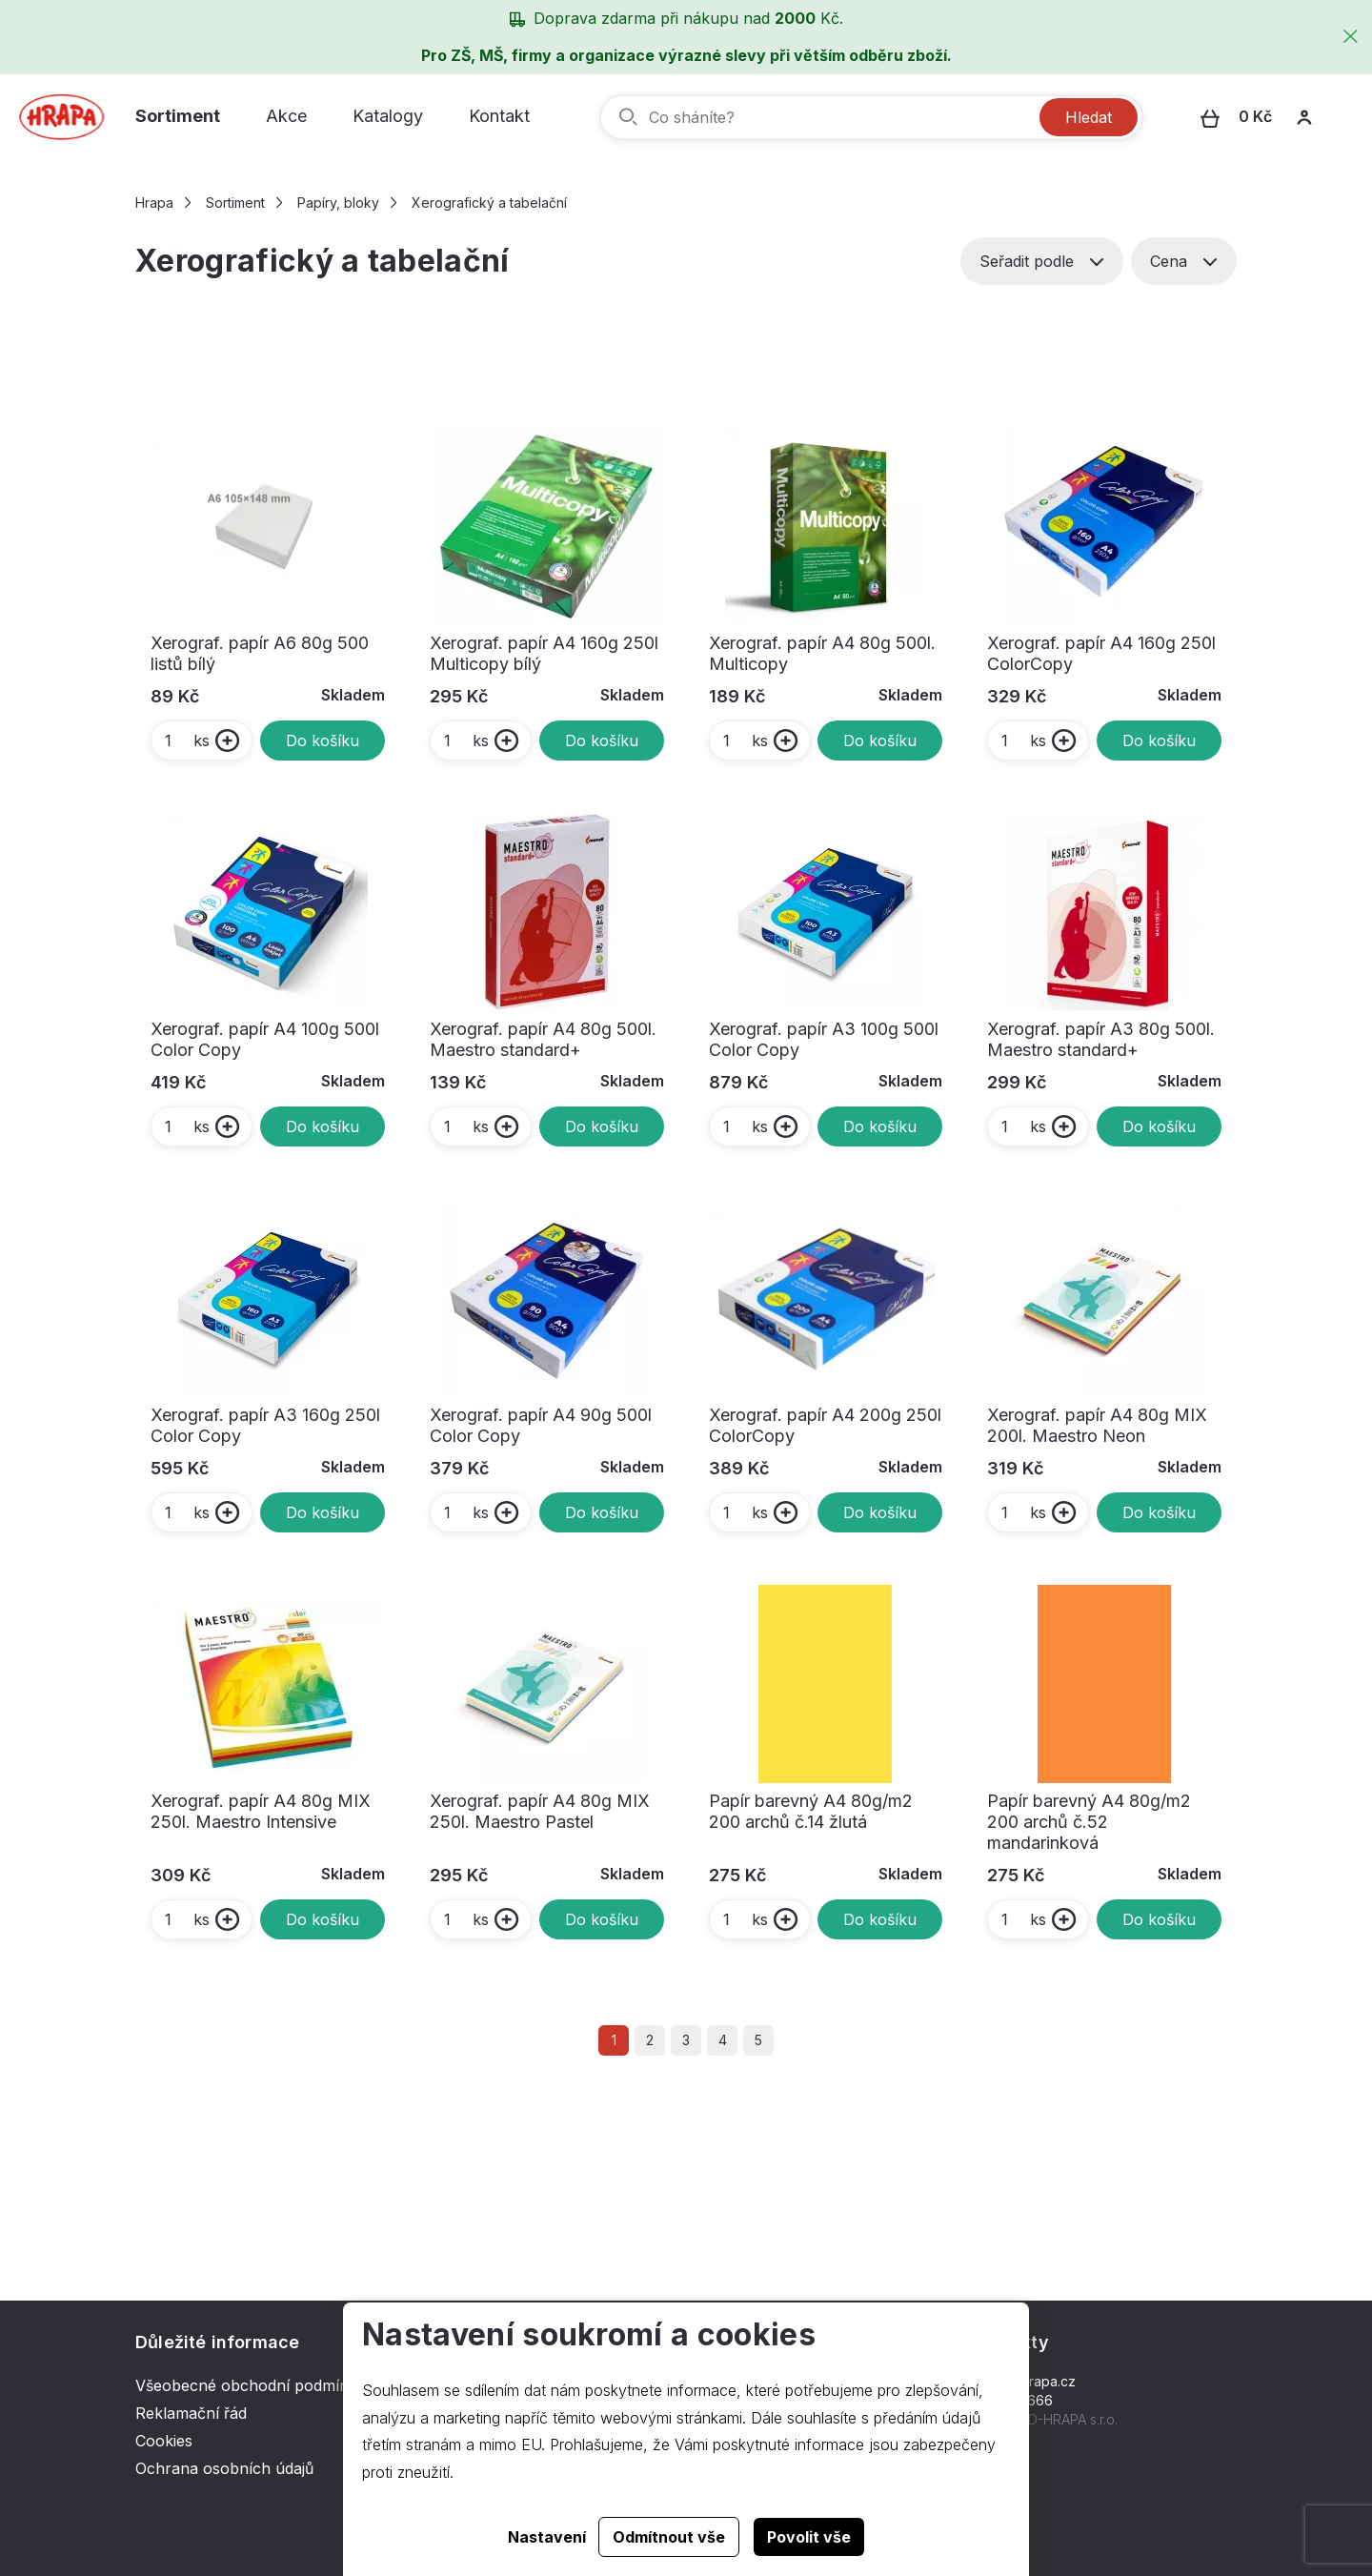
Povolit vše (809, 2536)
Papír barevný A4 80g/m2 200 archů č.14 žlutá (811, 1811)
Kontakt (499, 116)
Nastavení (547, 2536)
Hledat (1088, 117)
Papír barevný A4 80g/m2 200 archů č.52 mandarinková (1089, 1822)
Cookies (163, 2440)
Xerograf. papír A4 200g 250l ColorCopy (825, 1425)
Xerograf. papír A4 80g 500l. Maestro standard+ (543, 1039)
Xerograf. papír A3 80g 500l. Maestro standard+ (1101, 1039)
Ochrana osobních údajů (224, 2468)
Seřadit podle (1041, 261)
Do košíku (322, 740)
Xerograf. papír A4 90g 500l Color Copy (541, 1425)
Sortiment (177, 116)
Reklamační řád (191, 2413)
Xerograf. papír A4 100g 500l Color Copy (265, 1039)
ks (186, 740)
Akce (286, 116)
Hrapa (154, 202)
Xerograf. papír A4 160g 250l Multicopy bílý (544, 653)
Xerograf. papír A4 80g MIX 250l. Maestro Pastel (540, 1811)
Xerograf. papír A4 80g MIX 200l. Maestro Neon (1097, 1425)
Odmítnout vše (669, 2536)
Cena (1184, 261)
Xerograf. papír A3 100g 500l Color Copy (823, 1039)
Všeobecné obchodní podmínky (250, 2385)
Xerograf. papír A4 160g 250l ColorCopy (1101, 653)
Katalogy (388, 116)
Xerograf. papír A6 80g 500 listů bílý (260, 653)
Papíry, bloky (338, 202)
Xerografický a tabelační (489, 202)
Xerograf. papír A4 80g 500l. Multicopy (822, 653)
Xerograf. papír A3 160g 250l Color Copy (265, 1425)
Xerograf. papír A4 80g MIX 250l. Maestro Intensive (261, 1811)
